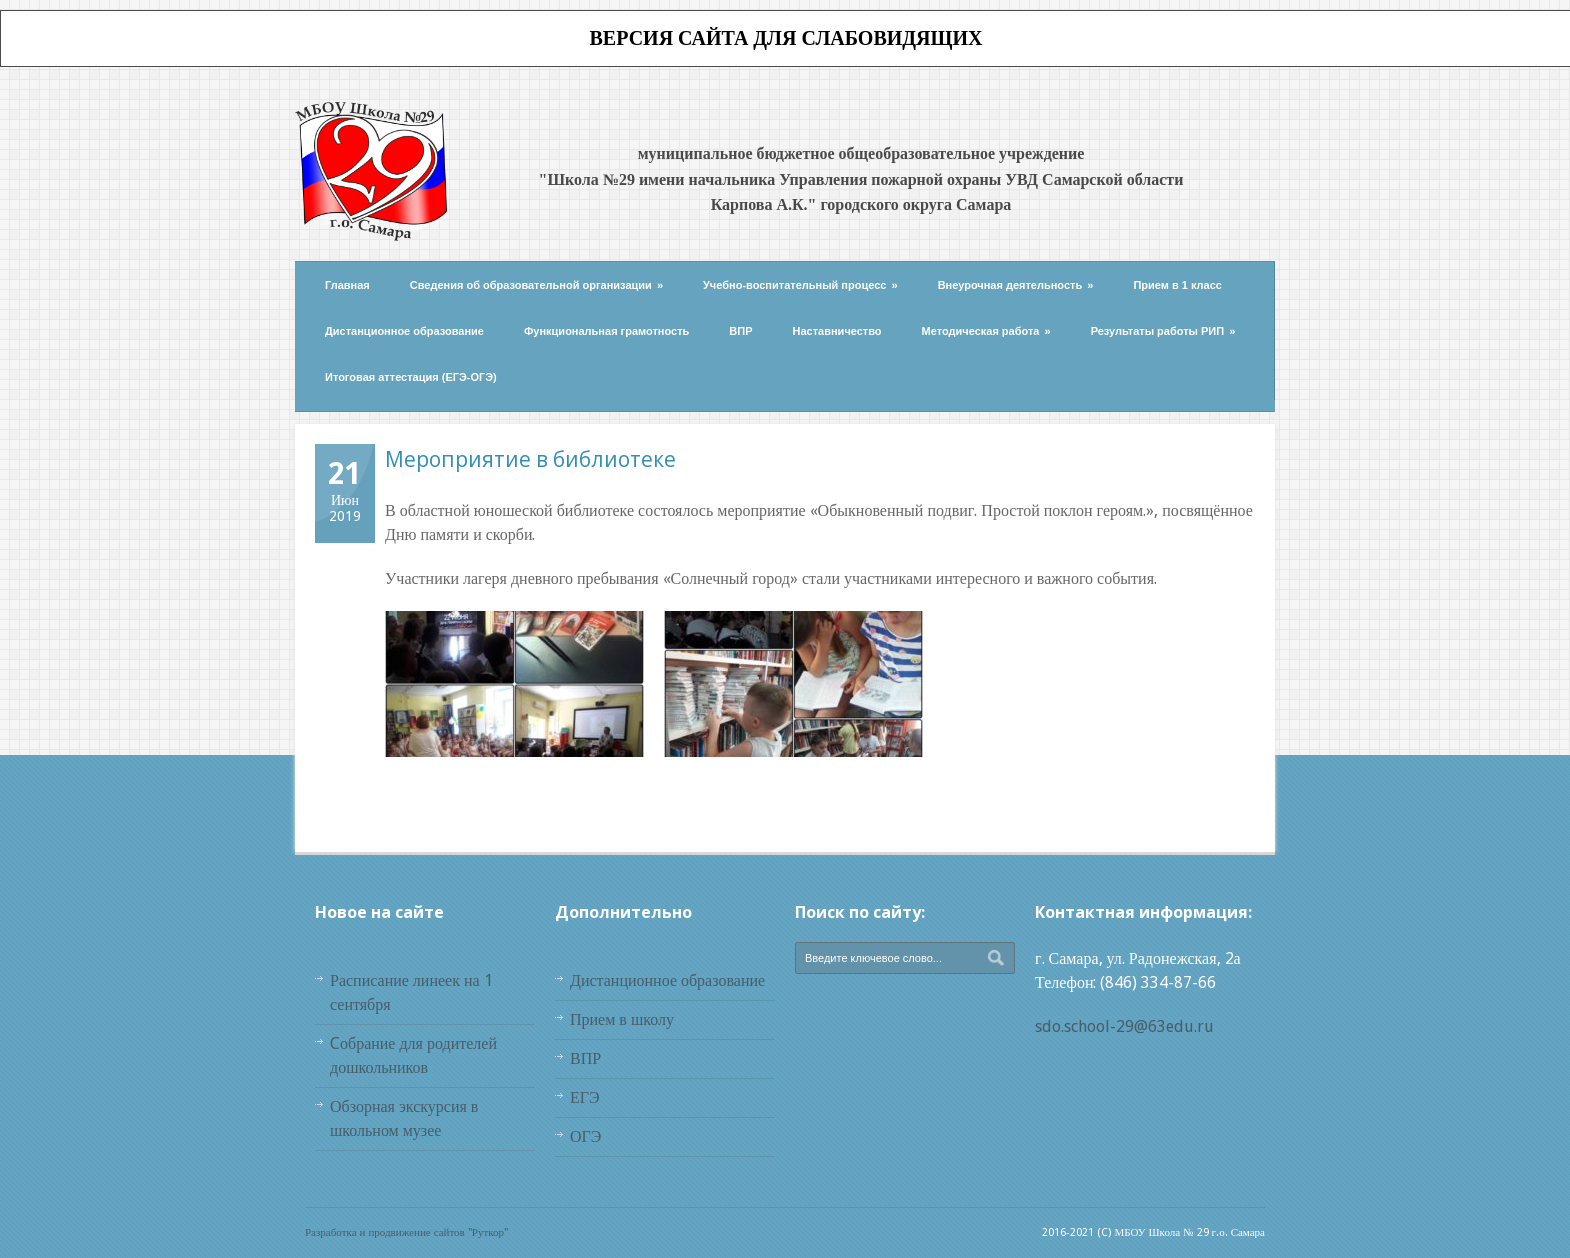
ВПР (740, 331)
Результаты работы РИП (1163, 331)
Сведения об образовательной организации (536, 285)
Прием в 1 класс (1177, 285)
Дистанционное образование (404, 331)
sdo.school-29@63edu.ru (1124, 1026)
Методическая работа (986, 331)
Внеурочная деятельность (1016, 285)
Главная (347, 285)
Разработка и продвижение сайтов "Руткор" (406, 1232)
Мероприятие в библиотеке (530, 459)
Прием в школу (622, 1019)
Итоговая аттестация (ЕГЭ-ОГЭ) (411, 377)
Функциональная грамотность (606, 331)
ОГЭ (585, 1136)
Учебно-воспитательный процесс (800, 285)
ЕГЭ (585, 1097)
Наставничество (837, 331)
